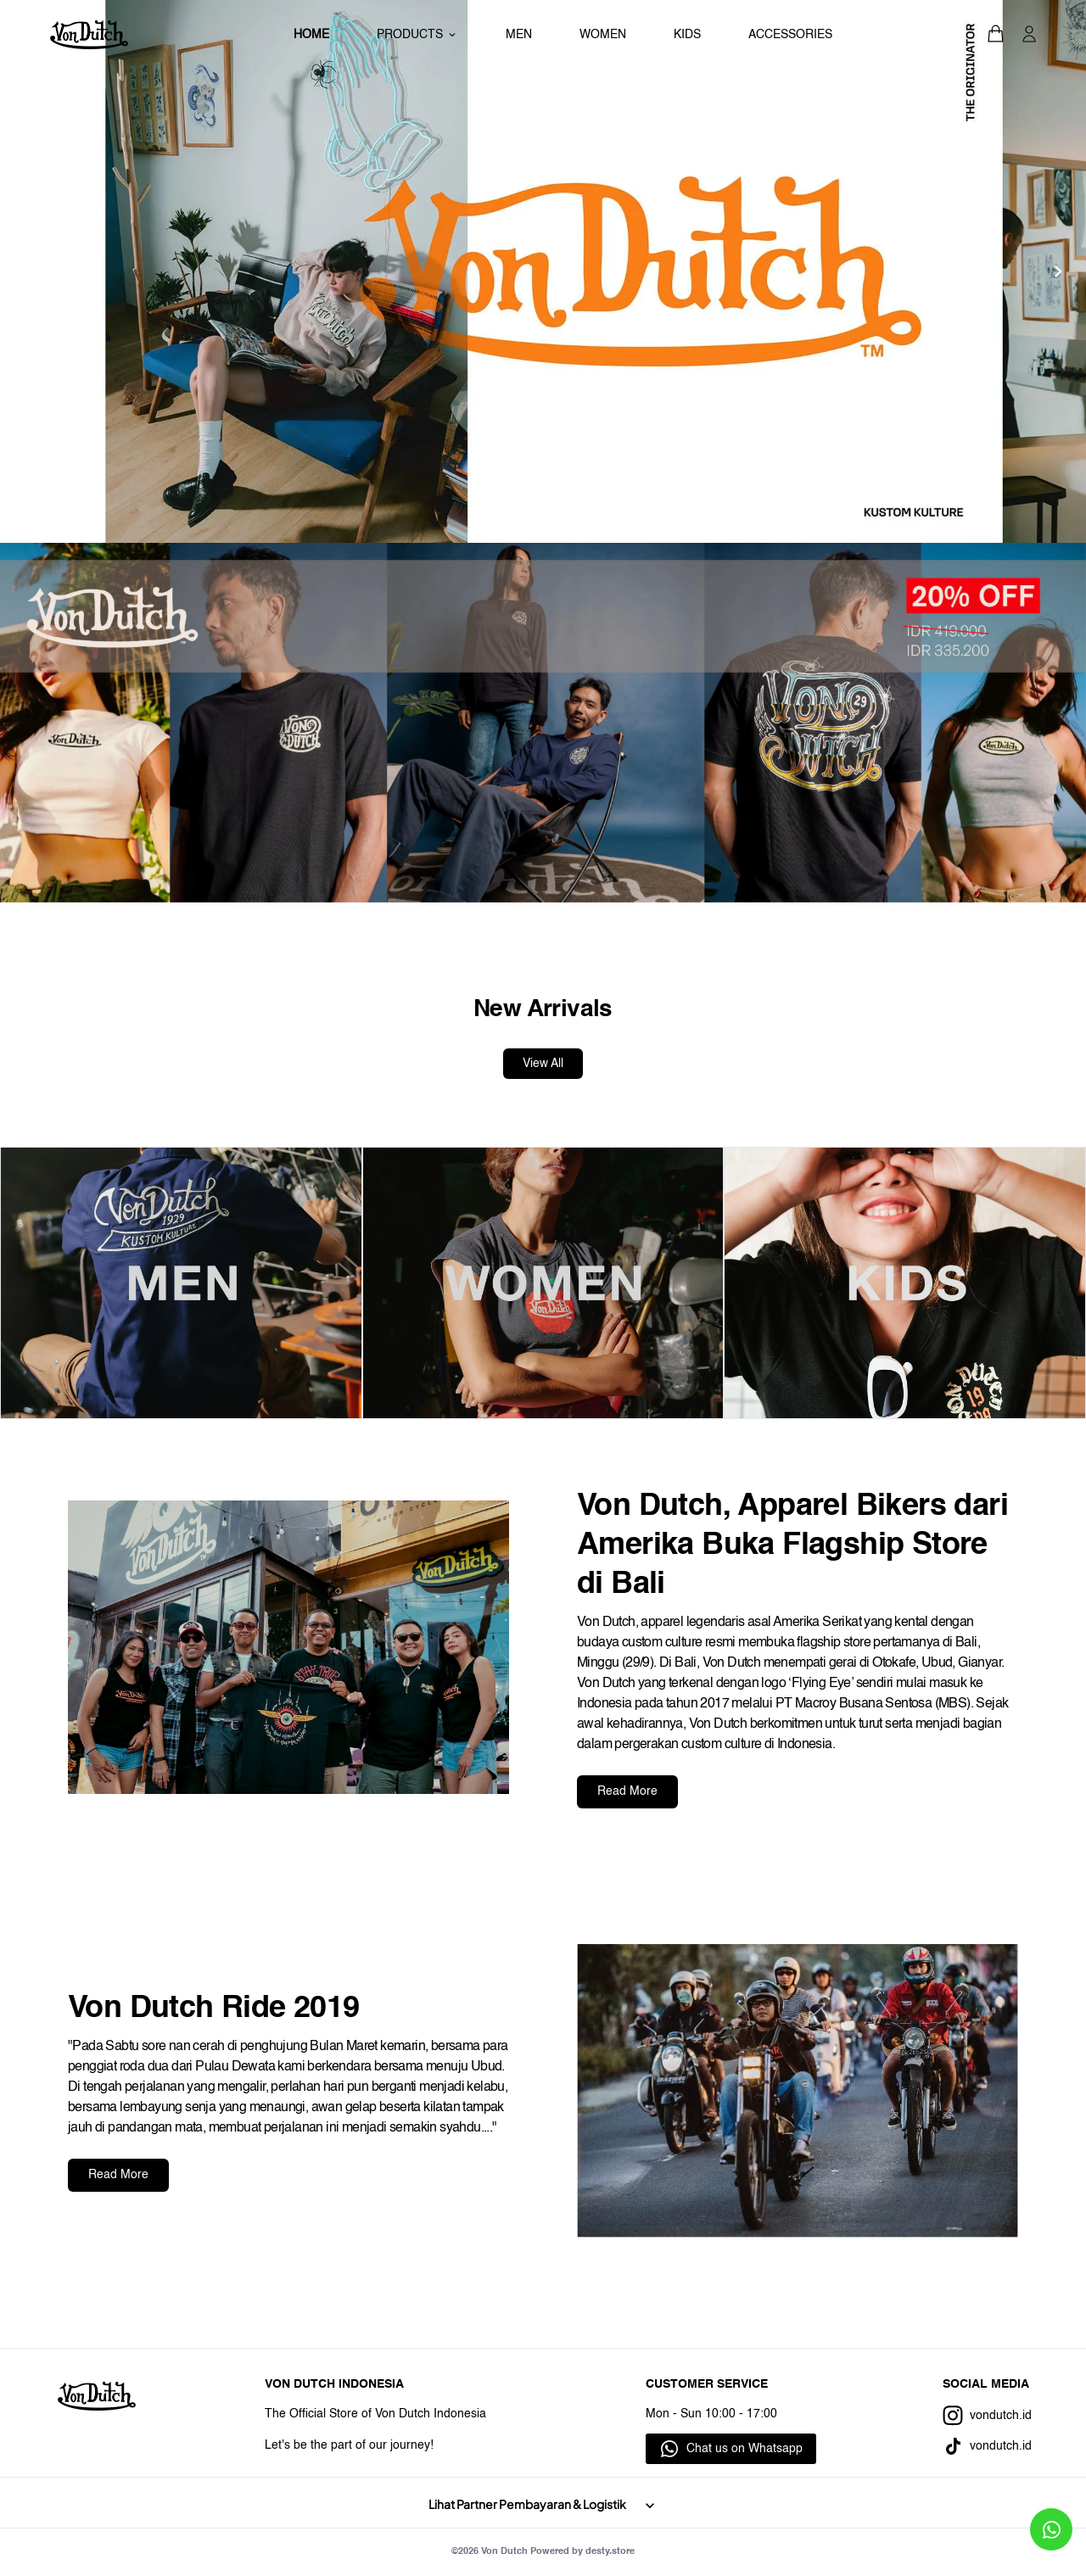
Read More (627, 1791)
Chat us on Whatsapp (744, 2449)
